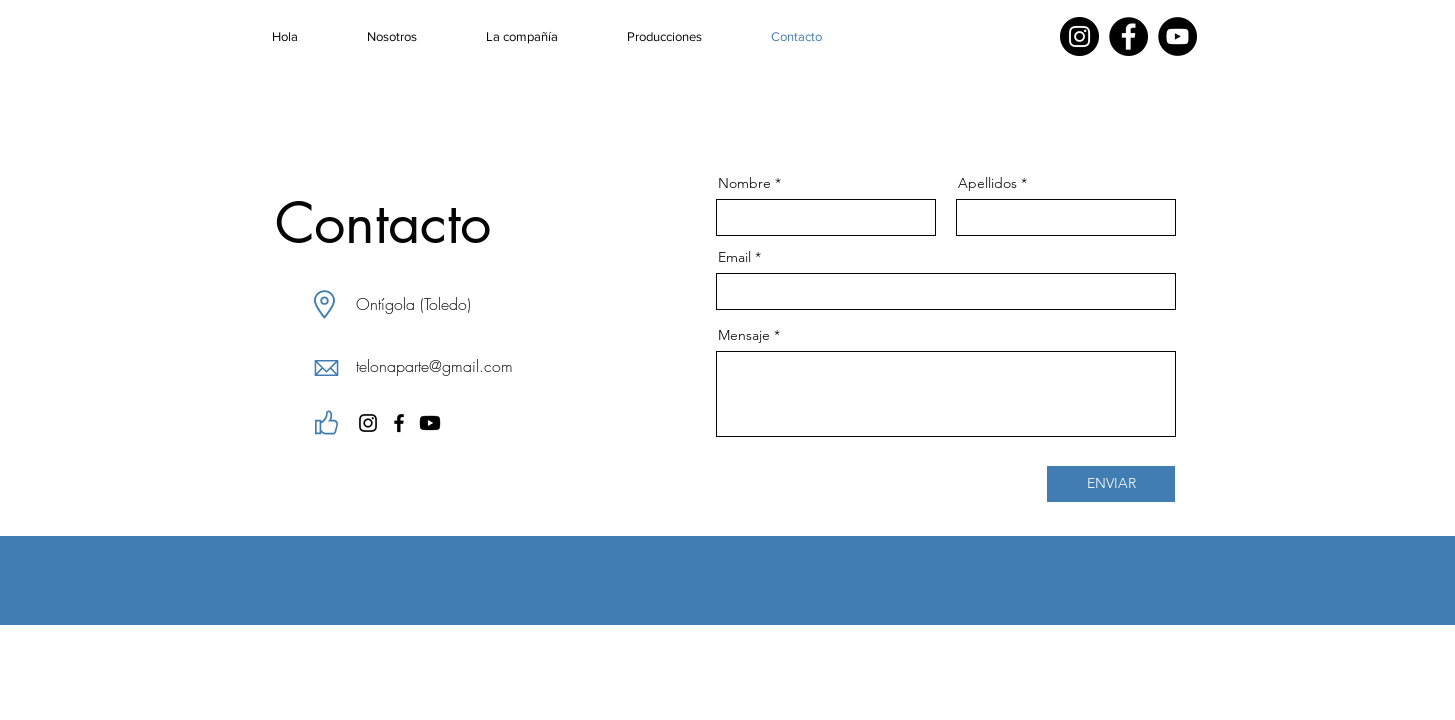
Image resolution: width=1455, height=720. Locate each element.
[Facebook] (1128, 36)
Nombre (744, 183)
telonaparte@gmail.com (434, 366)
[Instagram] (1079, 36)
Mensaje (744, 335)
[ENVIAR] (1111, 484)
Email (734, 257)
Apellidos (987, 183)
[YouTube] (1177, 36)
